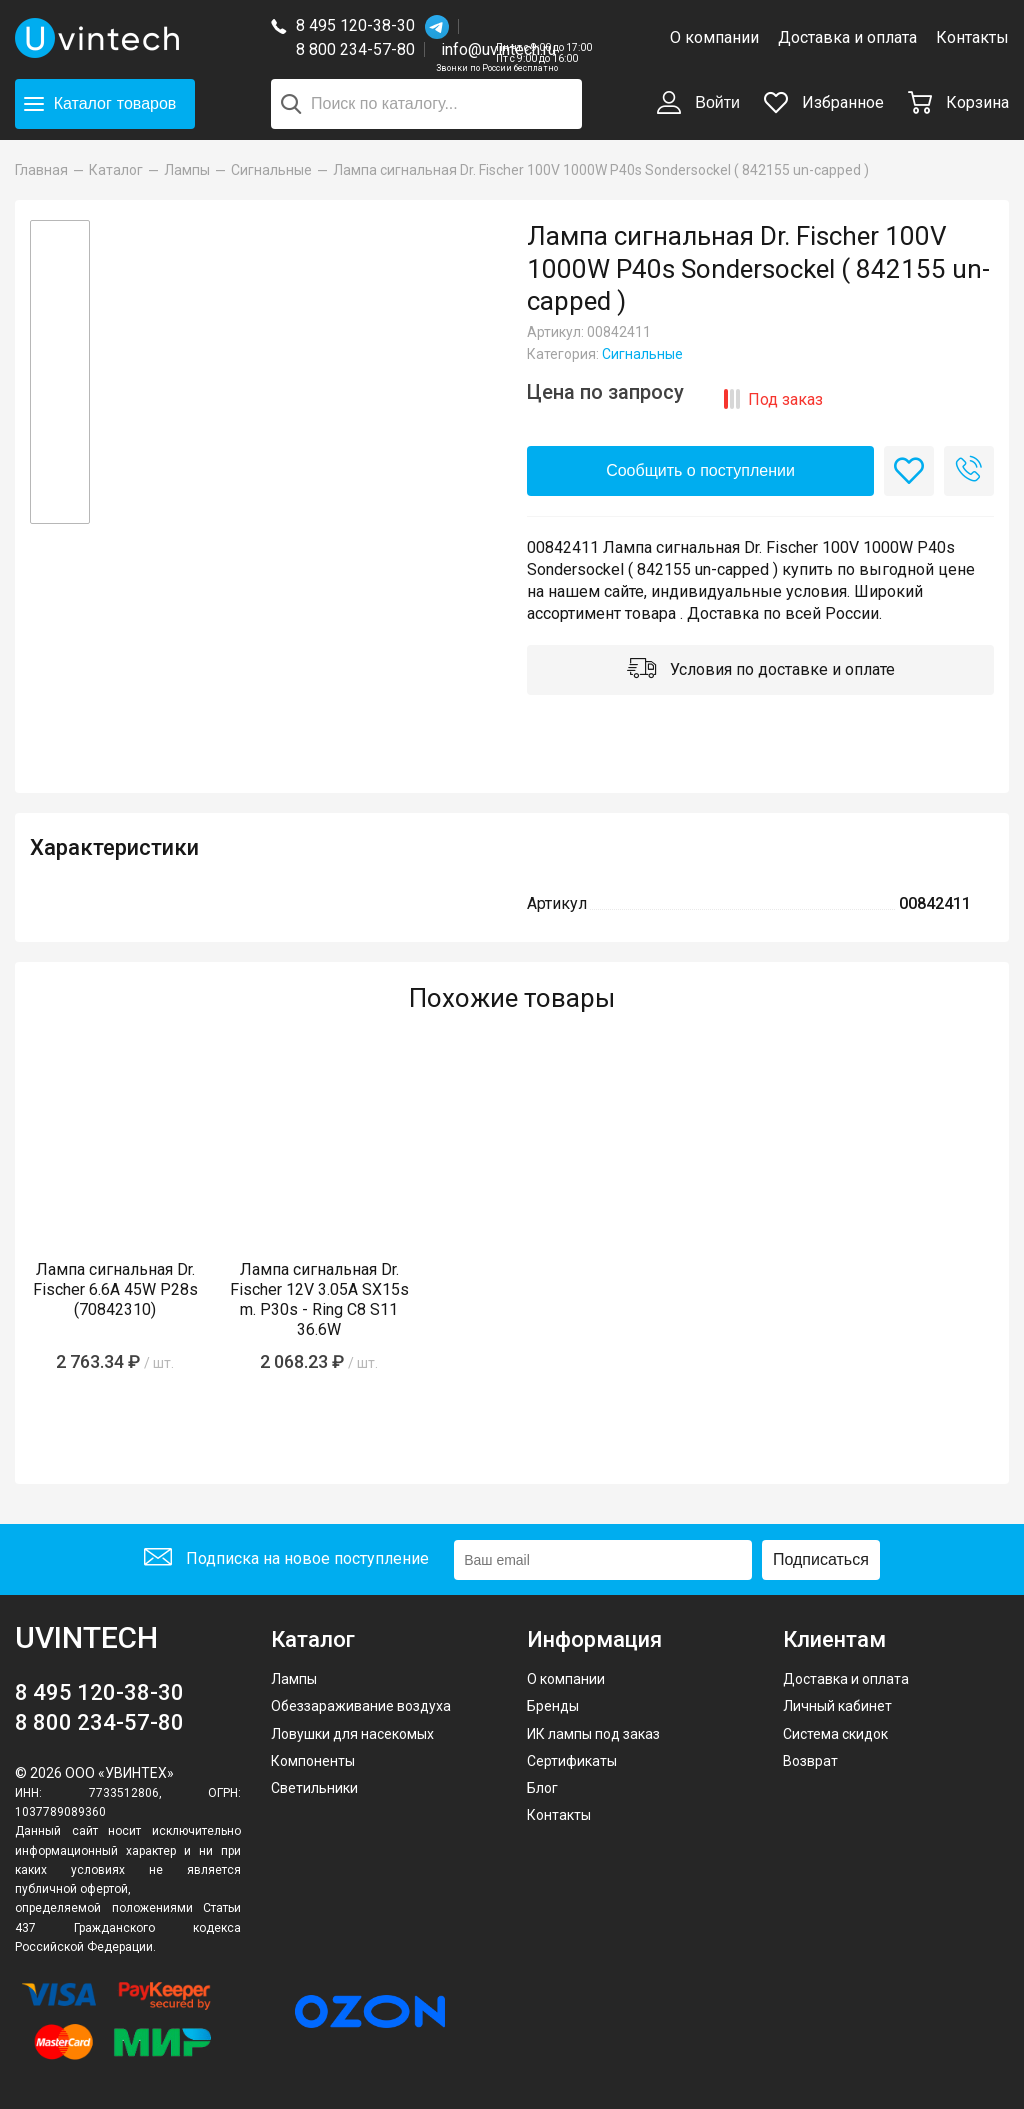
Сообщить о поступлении (700, 470)
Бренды (553, 1706)
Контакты (972, 37)
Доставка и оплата (847, 37)
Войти (698, 104)
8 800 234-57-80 (360, 50)
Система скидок (835, 1734)
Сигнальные (642, 354)
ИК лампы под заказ (593, 1734)
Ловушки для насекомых (352, 1734)
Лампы (294, 1679)
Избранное (824, 102)
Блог (542, 1788)
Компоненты (313, 1761)
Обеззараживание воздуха (361, 1706)
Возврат (810, 1761)
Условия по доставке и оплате (761, 671)
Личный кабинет (837, 1706)
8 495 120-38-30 (355, 25)
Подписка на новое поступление (286, 1559)
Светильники (314, 1788)
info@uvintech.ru (498, 49)
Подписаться (821, 1559)
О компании (714, 37)
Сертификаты (572, 1761)
